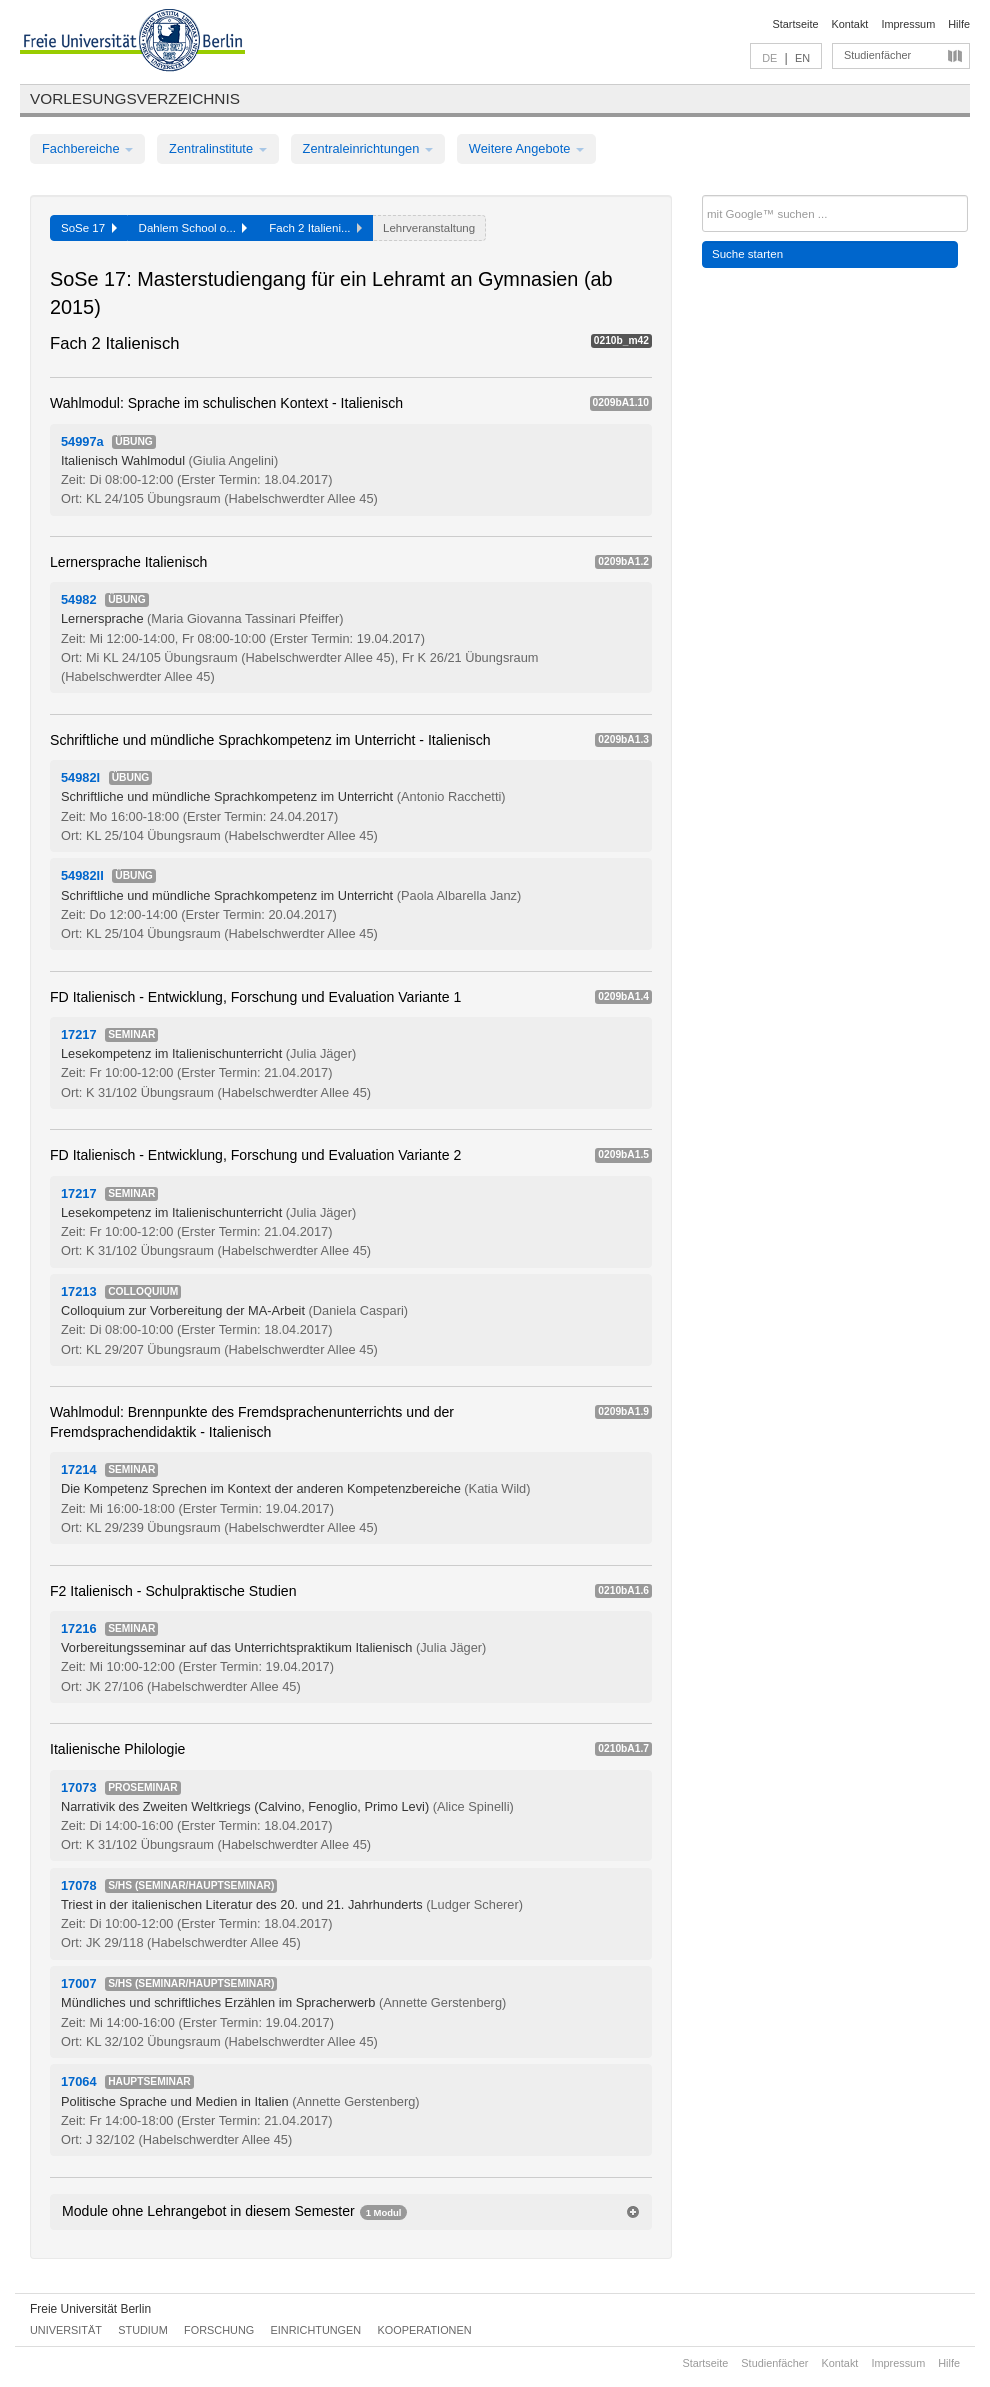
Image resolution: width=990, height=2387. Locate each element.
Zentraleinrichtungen (368, 148)
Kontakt (850, 24)
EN (802, 58)
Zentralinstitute (218, 148)
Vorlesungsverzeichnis (135, 98)
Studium (143, 2330)
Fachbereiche (87, 148)
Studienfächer (877, 55)
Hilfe (959, 24)
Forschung (219, 2330)
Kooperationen (425, 2330)
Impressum (908, 24)
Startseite (796, 24)
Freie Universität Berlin (90, 2309)
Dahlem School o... (193, 228)
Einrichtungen (316, 2330)
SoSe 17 (89, 228)
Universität (66, 2330)
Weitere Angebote (526, 148)
